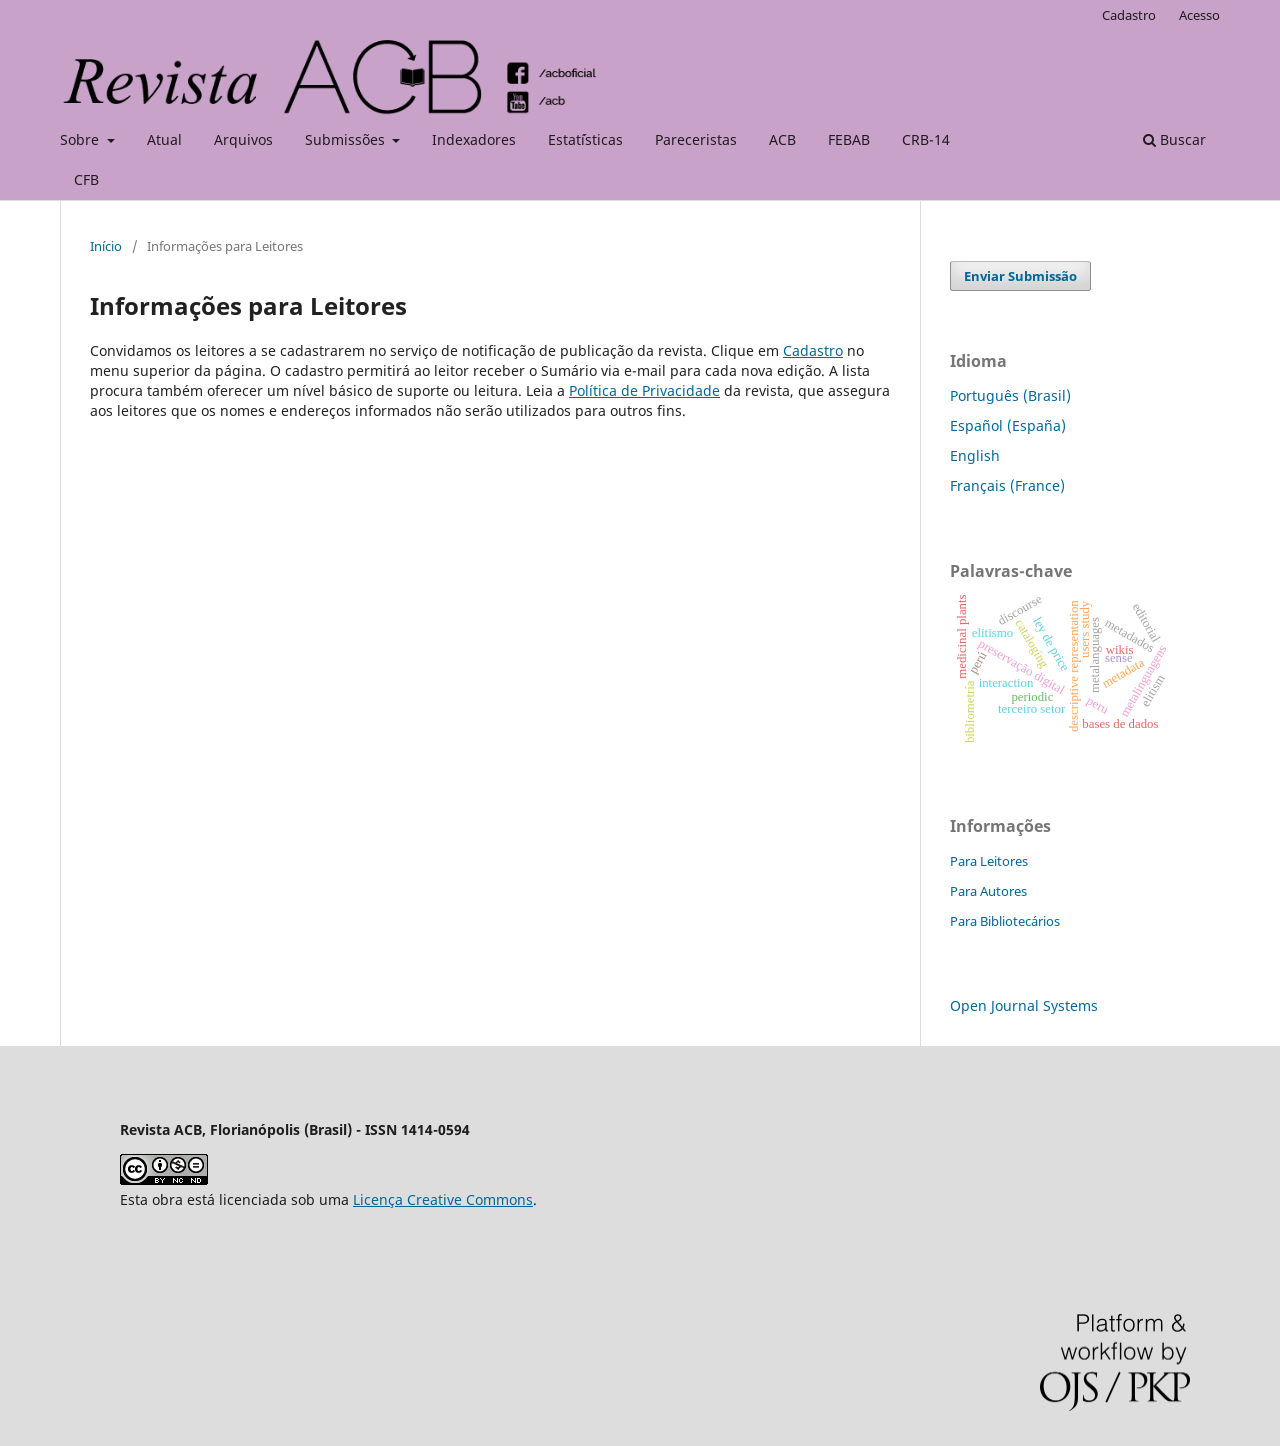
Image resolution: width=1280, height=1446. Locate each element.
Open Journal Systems (1024, 1005)
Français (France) (1007, 485)
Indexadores (474, 139)
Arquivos (243, 139)
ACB (782, 139)
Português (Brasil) (1010, 395)
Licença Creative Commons (443, 1199)
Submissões (347, 139)
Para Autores (988, 891)
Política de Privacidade (644, 390)
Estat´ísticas (585, 139)
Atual (164, 139)
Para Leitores (989, 861)
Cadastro (1129, 15)
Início (106, 246)
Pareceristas (696, 139)
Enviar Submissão (1020, 276)
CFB (86, 179)
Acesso (1199, 15)
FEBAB (849, 139)
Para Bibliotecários (1005, 921)
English (975, 455)
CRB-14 (926, 139)
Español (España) (1008, 425)
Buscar (1174, 139)
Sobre (81, 139)
